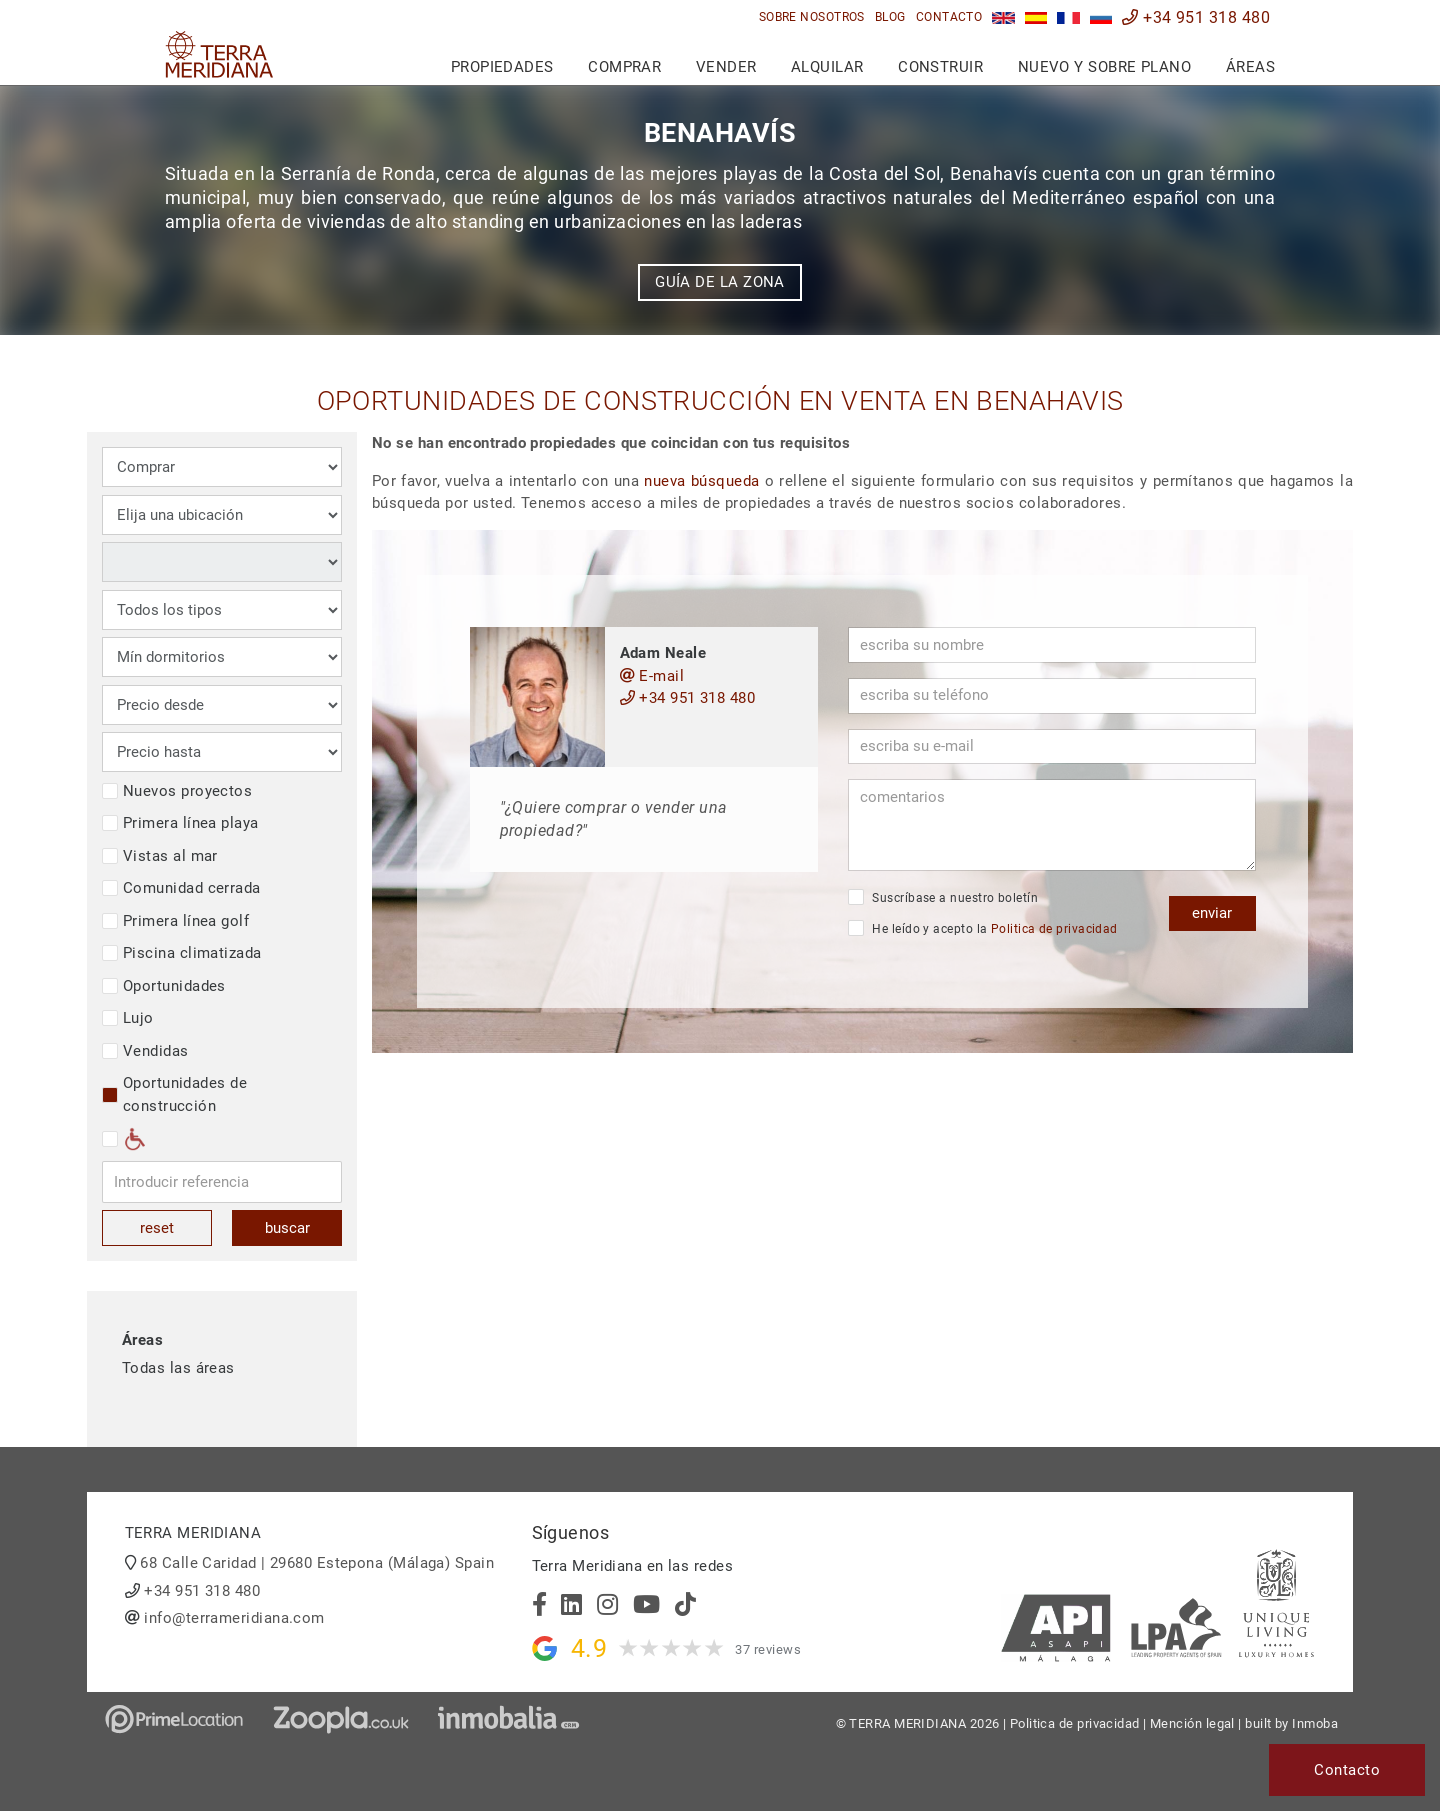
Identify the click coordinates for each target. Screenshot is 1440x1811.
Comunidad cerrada (181, 888)
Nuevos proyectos (177, 791)
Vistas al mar (160, 856)
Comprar (624, 67)
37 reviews (768, 1649)
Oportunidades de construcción (174, 1094)
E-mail (652, 676)
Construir (940, 67)
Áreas (1250, 67)
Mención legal (1192, 1723)
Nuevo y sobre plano (1105, 67)
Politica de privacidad (1054, 929)
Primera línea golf (175, 921)
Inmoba (1315, 1723)
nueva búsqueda (701, 481)
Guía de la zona (720, 282)
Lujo (128, 1018)
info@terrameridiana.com (234, 1618)
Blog (890, 17)
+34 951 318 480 (1196, 17)
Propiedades (502, 67)
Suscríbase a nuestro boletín (943, 897)
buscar (287, 1228)
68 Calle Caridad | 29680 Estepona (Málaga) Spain (317, 1563)
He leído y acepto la (983, 928)
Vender (726, 67)
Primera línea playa (180, 823)
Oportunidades (164, 986)
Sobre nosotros (812, 17)
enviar (1212, 913)
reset (157, 1228)
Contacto (949, 17)
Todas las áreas (178, 1368)
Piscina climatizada (182, 953)
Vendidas (145, 1051)
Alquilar (827, 67)
